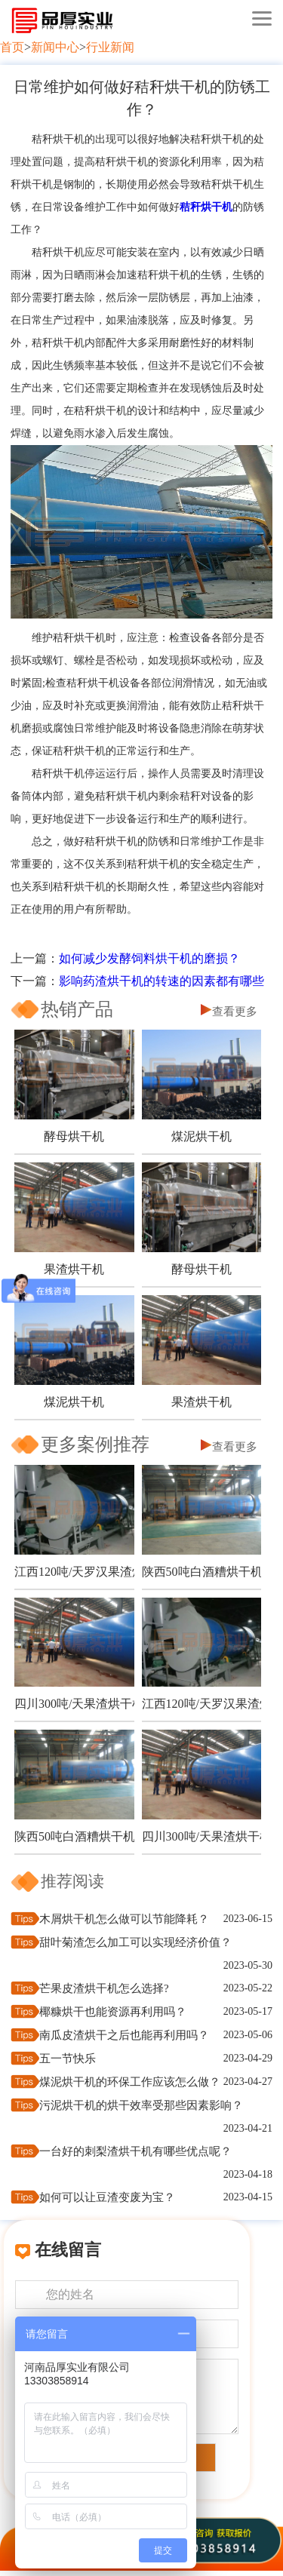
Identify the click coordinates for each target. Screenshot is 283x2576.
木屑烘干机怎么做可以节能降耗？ (124, 1919)
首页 (12, 47)
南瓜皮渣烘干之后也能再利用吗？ (124, 2035)
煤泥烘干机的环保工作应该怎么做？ (129, 2082)
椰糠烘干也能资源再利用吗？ (112, 2012)
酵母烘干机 (74, 1136)
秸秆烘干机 (206, 207)
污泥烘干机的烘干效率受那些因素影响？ (141, 2105)
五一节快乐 (67, 2059)
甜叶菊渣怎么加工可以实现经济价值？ (135, 1942)
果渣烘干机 (74, 1269)
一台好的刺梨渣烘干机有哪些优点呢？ (135, 2151)
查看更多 (234, 1012)
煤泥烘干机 (201, 1136)
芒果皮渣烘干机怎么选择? (104, 1988)
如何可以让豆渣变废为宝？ (107, 2197)
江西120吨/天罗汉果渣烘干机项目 (74, 1571)
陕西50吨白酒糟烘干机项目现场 (202, 1571)
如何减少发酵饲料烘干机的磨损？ (149, 958)
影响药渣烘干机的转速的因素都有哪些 (161, 981)
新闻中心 (55, 47)
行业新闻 (110, 47)
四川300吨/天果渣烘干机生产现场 (74, 1703)
